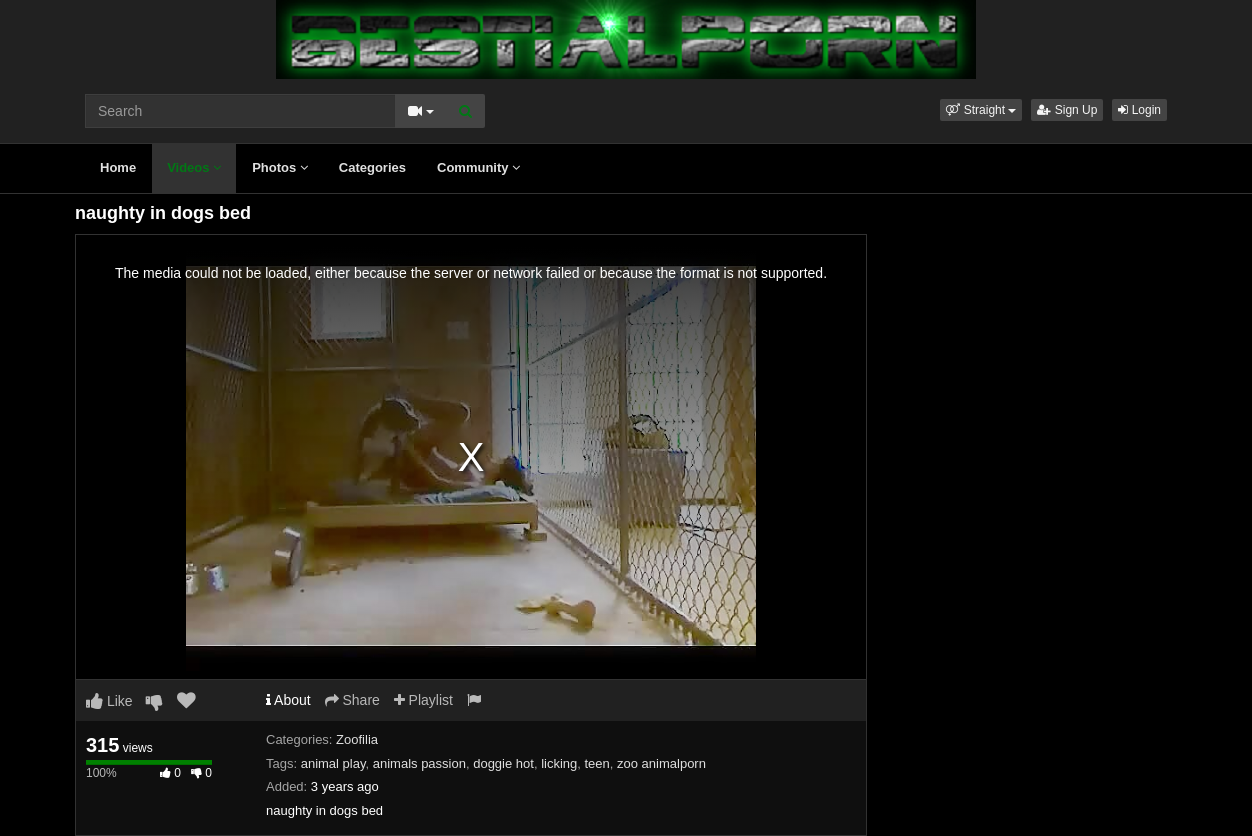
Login (1139, 110)
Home (118, 167)
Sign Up (1067, 110)
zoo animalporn (661, 763)
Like (109, 701)
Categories (372, 167)
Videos (194, 167)
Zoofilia (357, 739)
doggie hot (503, 763)
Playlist (423, 700)
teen (597, 763)
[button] (981, 110)
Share (352, 700)
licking (559, 763)
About (288, 700)
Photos (280, 167)
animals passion (419, 763)
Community (478, 167)
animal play (333, 763)
